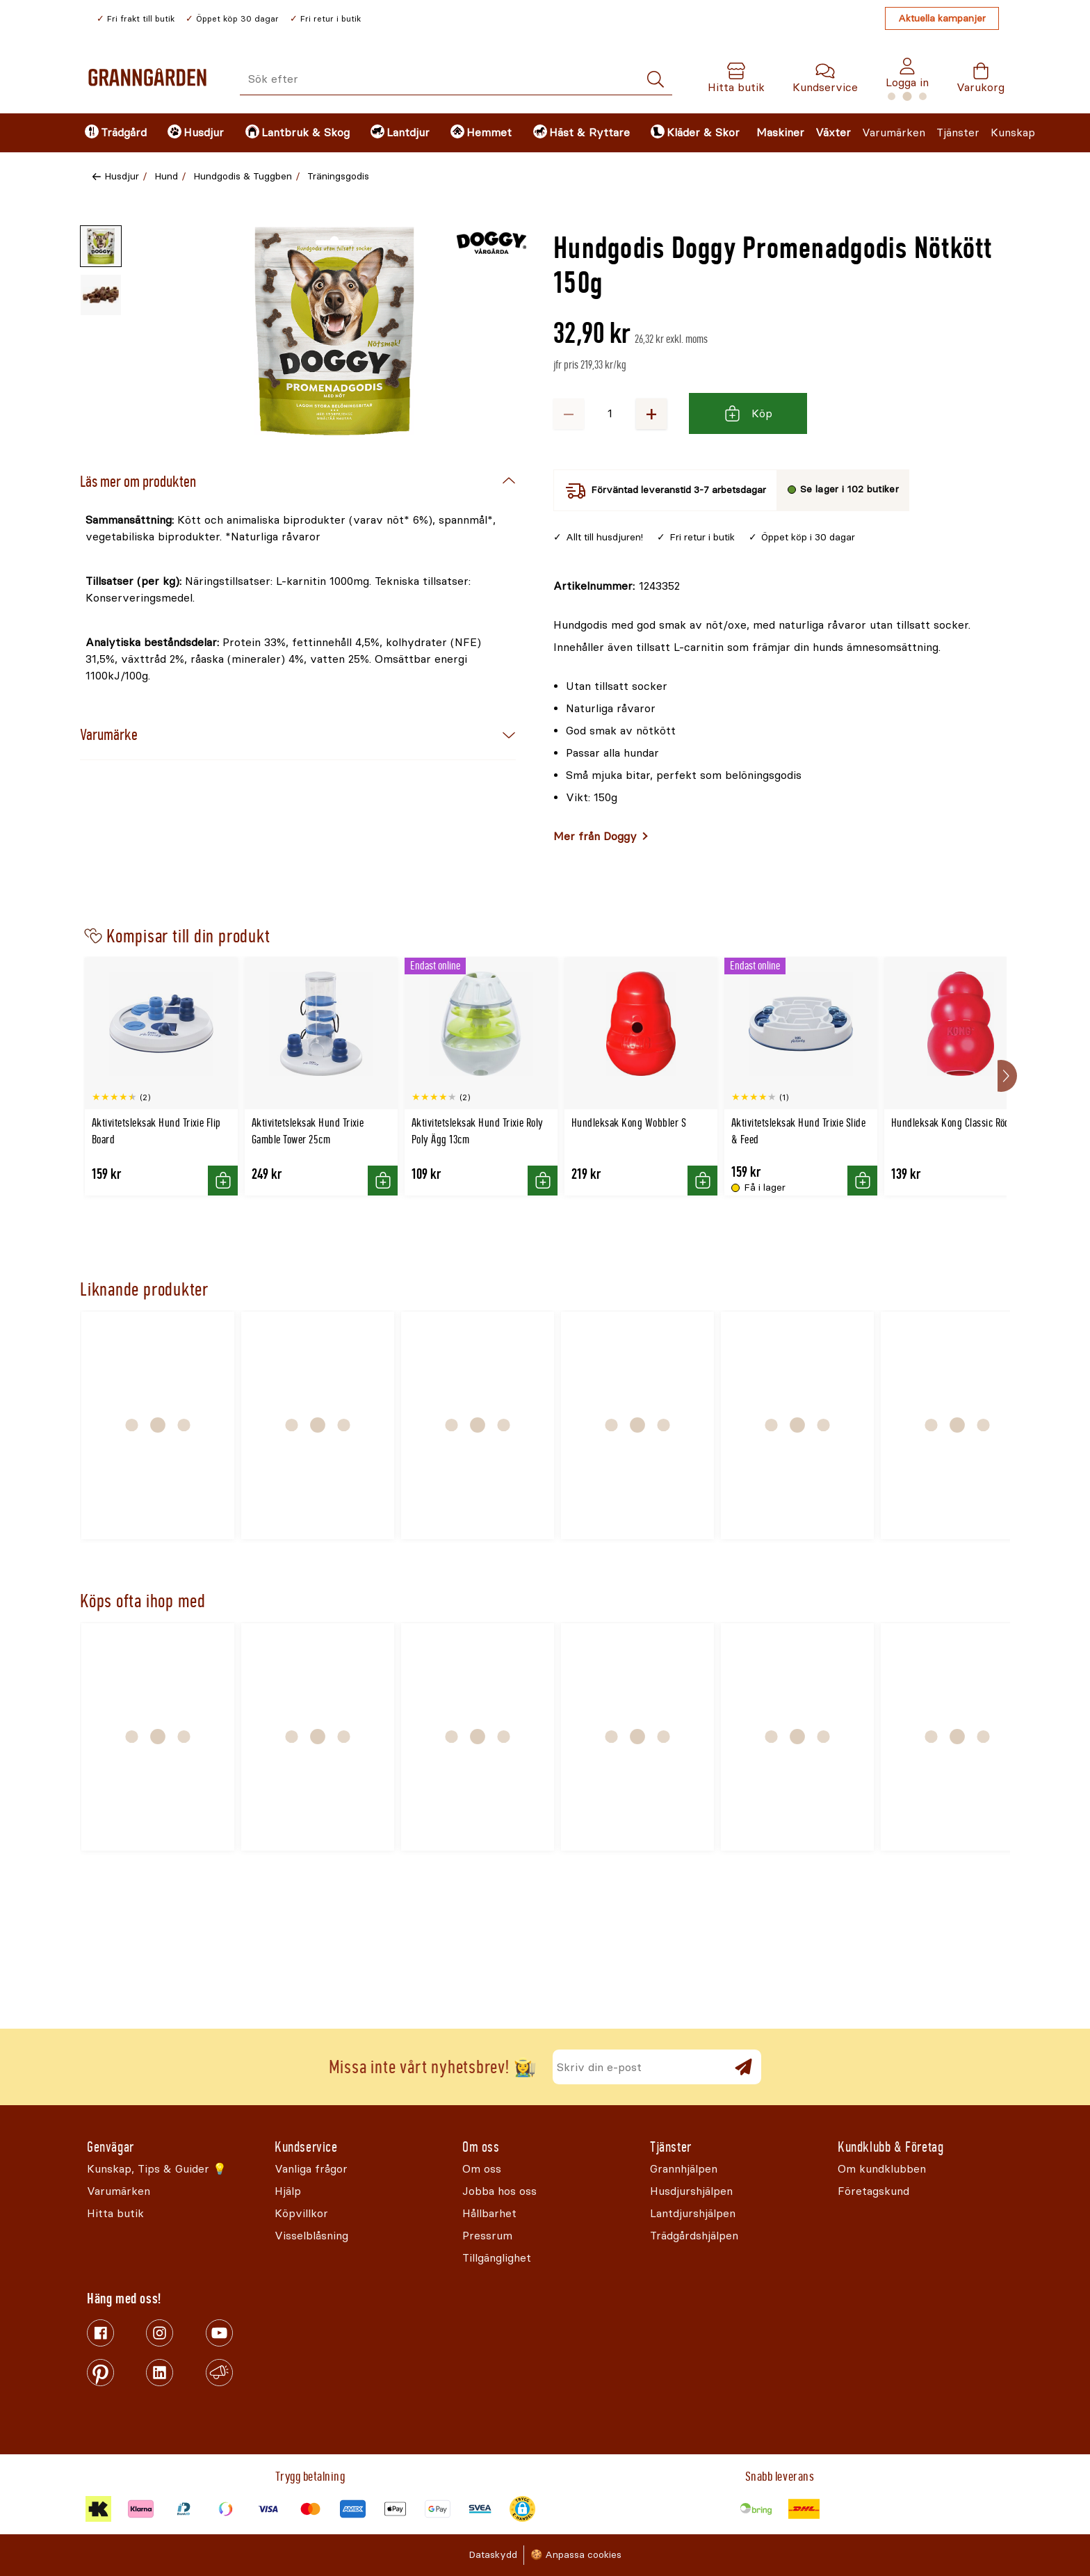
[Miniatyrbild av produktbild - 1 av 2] (101, 246)
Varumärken (893, 132)
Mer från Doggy (595, 836)
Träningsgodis (338, 176)
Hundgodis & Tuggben (242, 176)
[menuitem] (114, 132)
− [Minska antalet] (569, 413)
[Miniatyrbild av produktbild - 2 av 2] (101, 295)
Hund (166, 176)
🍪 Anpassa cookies (575, 2555)
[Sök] (655, 80)
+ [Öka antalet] (651, 413)
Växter (833, 132)
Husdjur (121, 176)
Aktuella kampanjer (942, 18)
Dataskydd (493, 2555)
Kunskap (1013, 132)
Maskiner (780, 132)
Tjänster (957, 132)
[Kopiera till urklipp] (616, 586)
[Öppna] (334, 331)
